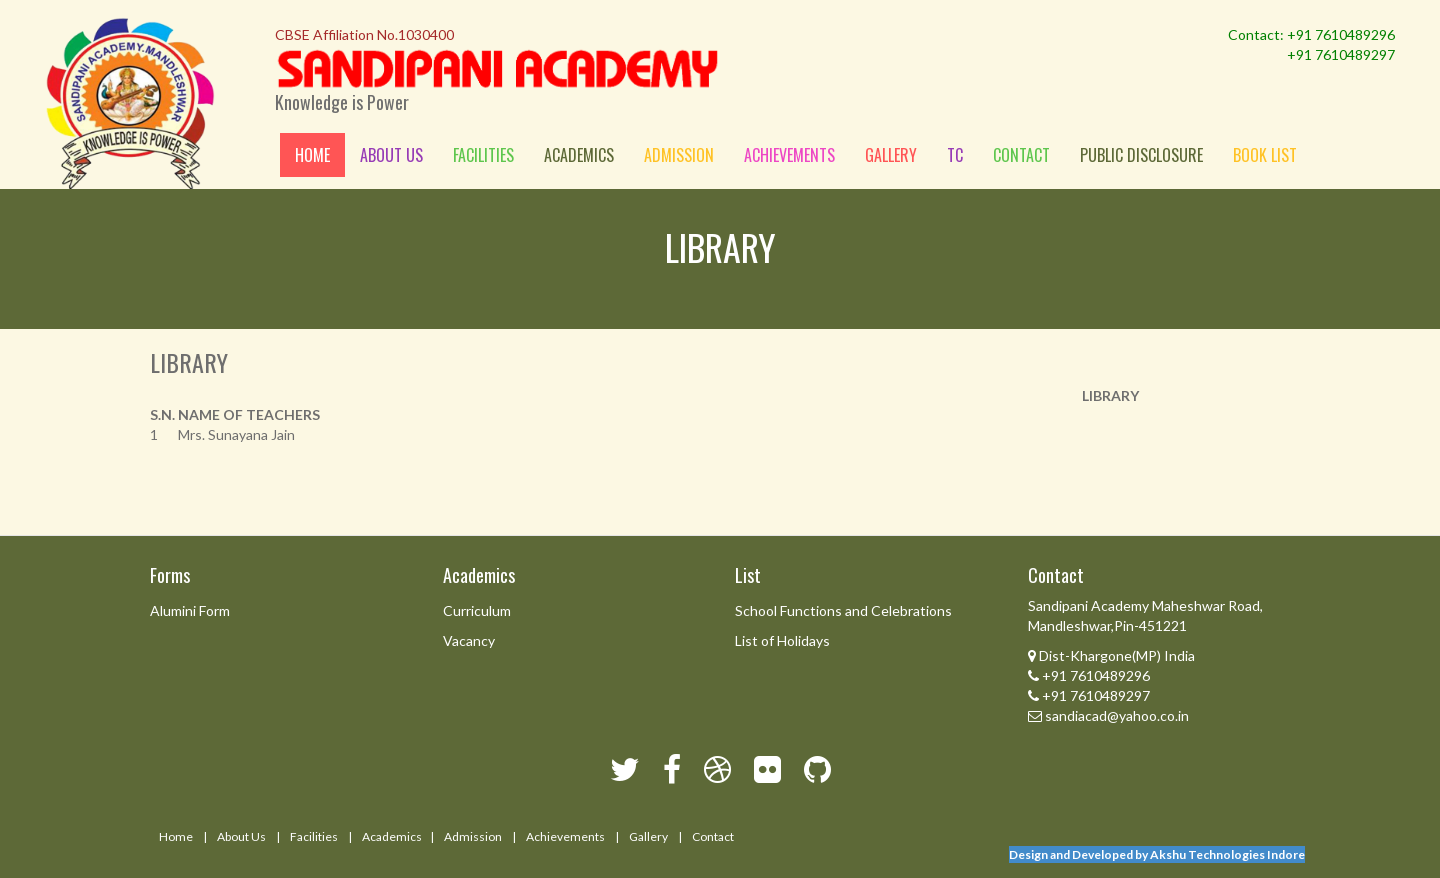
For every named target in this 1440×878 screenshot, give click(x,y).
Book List (1265, 155)
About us (391, 155)
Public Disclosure (1141, 155)
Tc (955, 155)
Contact (1021, 155)
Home (312, 155)
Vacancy (469, 640)
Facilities (483, 155)
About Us (241, 836)
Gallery (891, 155)
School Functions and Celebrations (843, 610)
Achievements (789, 155)
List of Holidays (782, 640)
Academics (579, 155)
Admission (679, 155)
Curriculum (477, 610)
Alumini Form (190, 610)
